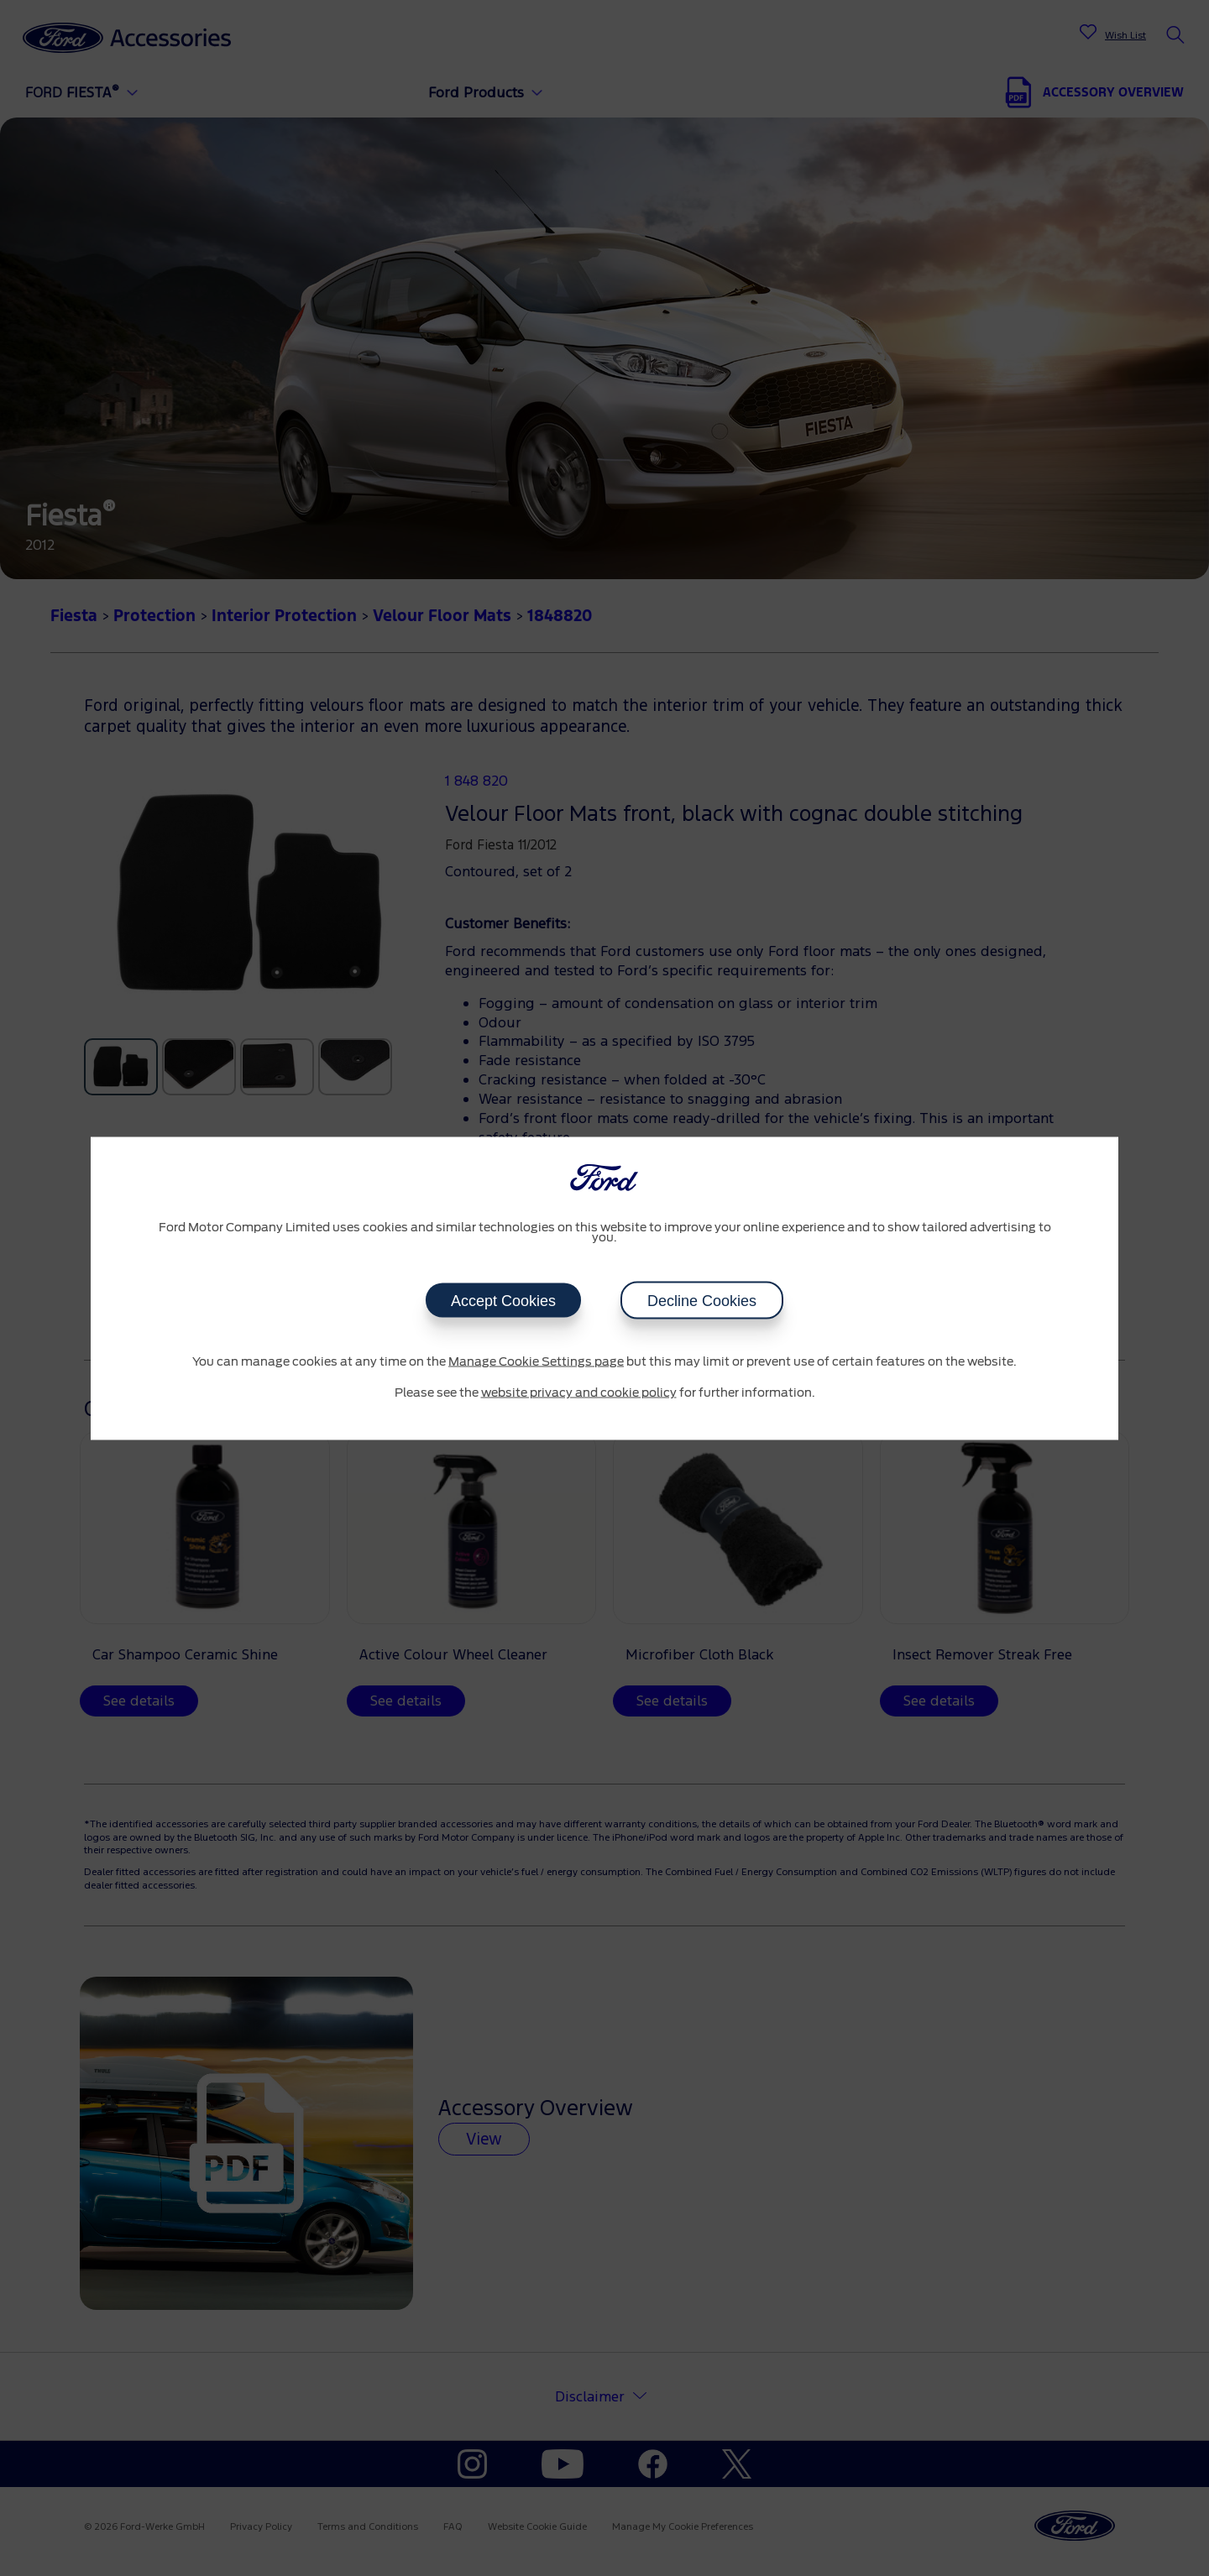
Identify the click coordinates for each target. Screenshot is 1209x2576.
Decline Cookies (701, 1300)
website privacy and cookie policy (579, 1393)
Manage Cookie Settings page (536, 1361)
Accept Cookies (503, 1300)
